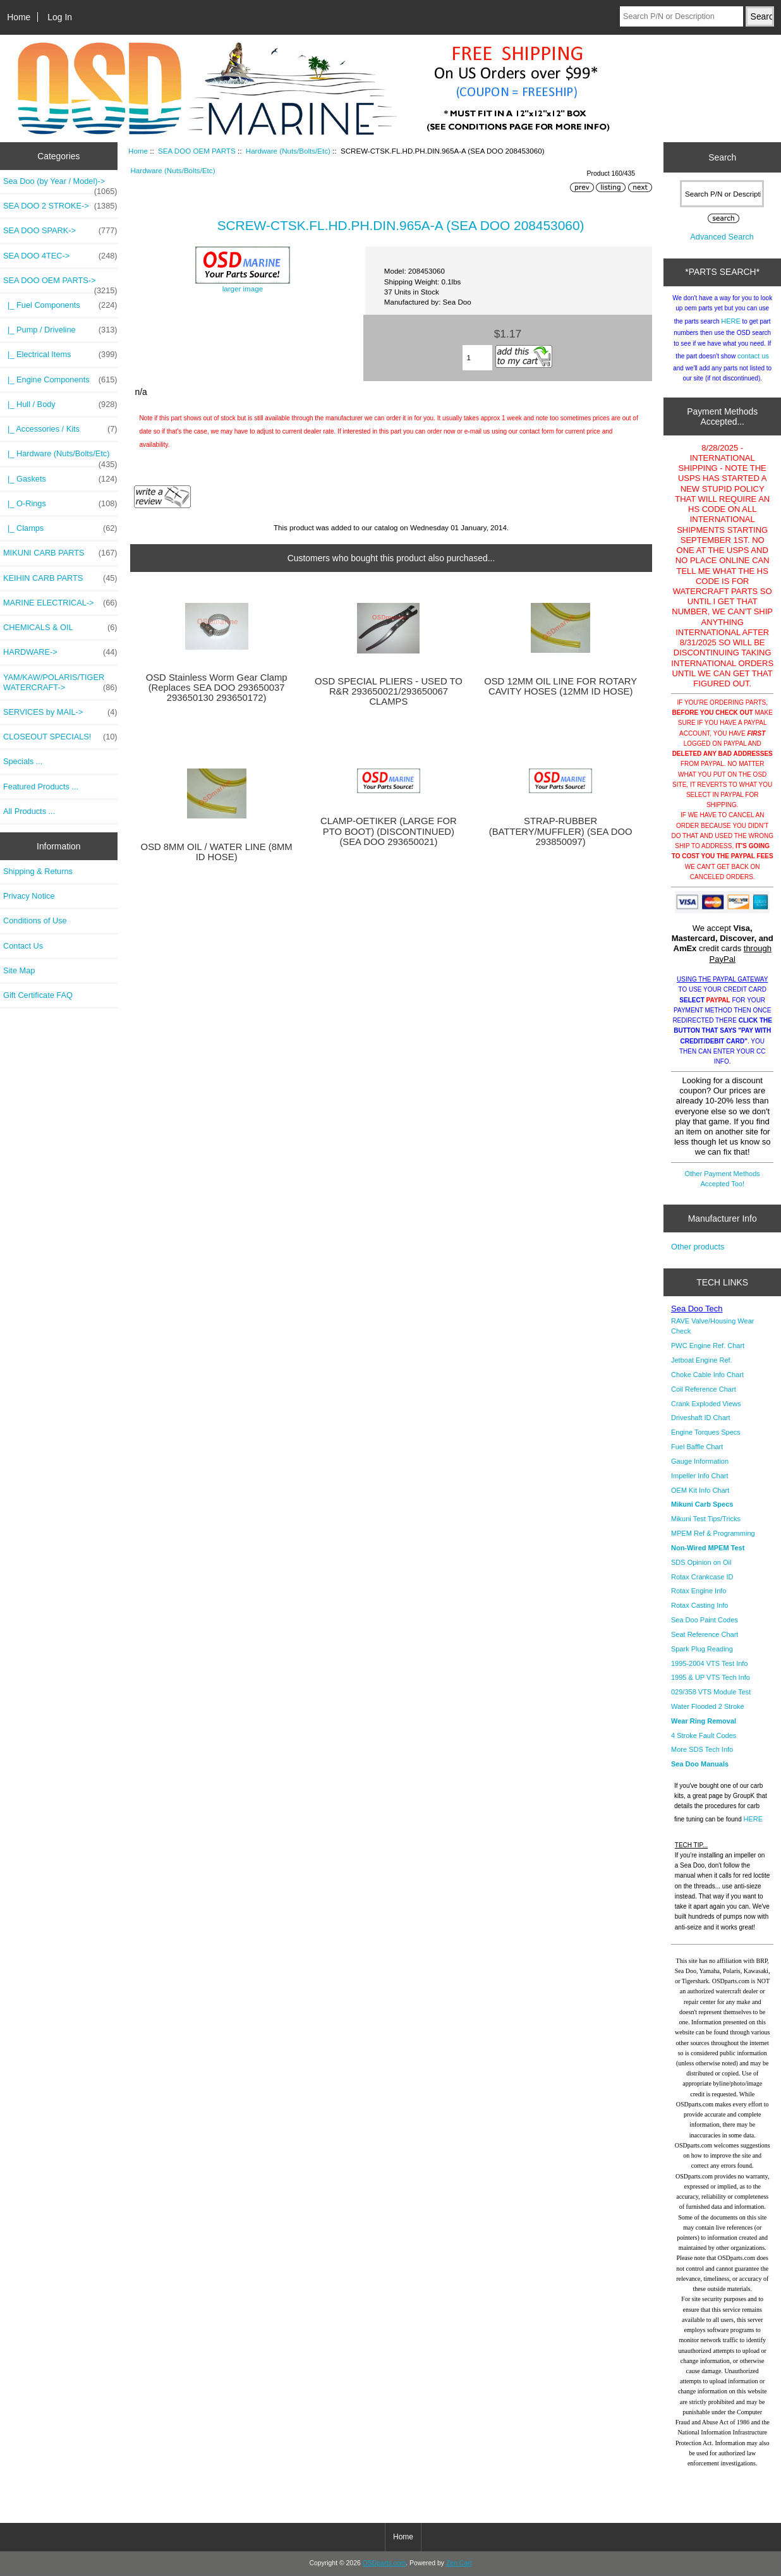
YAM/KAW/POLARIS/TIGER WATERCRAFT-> (60, 682)
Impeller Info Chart (699, 1475)
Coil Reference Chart (703, 1389)
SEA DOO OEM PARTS (197, 151)
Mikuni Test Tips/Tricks (706, 1518)
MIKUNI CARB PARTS (60, 553)
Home (18, 17)
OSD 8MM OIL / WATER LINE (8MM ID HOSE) (217, 852)
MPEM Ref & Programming (713, 1533)
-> (60, 284)
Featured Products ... (40, 786)
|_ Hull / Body (60, 404)
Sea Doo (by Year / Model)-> (60, 184)
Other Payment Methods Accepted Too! (722, 1179)
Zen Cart (459, 2563)
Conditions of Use (35, 920)
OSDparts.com (384, 2563)
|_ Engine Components (60, 380)
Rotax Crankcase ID (702, 1577)
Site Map (19, 970)
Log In (59, 17)
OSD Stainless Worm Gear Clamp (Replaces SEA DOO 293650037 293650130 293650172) (217, 687)
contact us (753, 356)
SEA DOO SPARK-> (60, 231)
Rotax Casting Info (700, 1605)
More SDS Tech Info (702, 1749)
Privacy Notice (28, 896)
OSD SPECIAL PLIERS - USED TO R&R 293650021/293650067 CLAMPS (389, 691)
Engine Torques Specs (706, 1432)
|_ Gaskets (60, 479)
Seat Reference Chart (704, 1634)
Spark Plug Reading (702, 1649)
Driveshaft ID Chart (700, 1417)
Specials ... (22, 761)
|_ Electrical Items (60, 354)
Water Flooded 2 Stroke (707, 1706)
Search (722, 157)
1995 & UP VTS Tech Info (710, 1677)
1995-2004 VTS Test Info (709, 1663)
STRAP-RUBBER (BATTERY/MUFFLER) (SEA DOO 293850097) (561, 831)
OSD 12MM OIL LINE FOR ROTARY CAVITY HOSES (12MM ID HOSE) (560, 686)
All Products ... (29, 811)
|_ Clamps (60, 528)
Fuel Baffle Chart (697, 1446)
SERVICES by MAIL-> (60, 712)
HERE (731, 321)
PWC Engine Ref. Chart (707, 1345)
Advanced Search (722, 236)
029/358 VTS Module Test (711, 1692)
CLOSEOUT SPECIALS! (60, 737)
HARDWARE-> (60, 652)
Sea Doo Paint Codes (704, 1620)
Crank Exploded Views (706, 1403)
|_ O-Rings (60, 504)
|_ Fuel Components (60, 305)
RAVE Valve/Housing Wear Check (712, 1326)
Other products (697, 1246)
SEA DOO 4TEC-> (60, 256)
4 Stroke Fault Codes (703, 1735)
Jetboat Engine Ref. (701, 1360)
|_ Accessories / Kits (60, 429)
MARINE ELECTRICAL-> (60, 603)
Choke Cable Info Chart (707, 1374)
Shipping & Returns (38, 871)
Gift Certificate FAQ (38, 995)
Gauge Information (700, 1461)
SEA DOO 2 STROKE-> (60, 206)
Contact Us (23, 946)
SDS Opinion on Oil (701, 1562)
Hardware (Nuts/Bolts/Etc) (288, 151)
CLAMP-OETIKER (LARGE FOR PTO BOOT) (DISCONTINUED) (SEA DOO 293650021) (388, 831)
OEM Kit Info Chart (700, 1490)
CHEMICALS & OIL (60, 628)
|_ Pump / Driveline (60, 330)
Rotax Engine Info (698, 1591)
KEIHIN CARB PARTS (60, 578)
